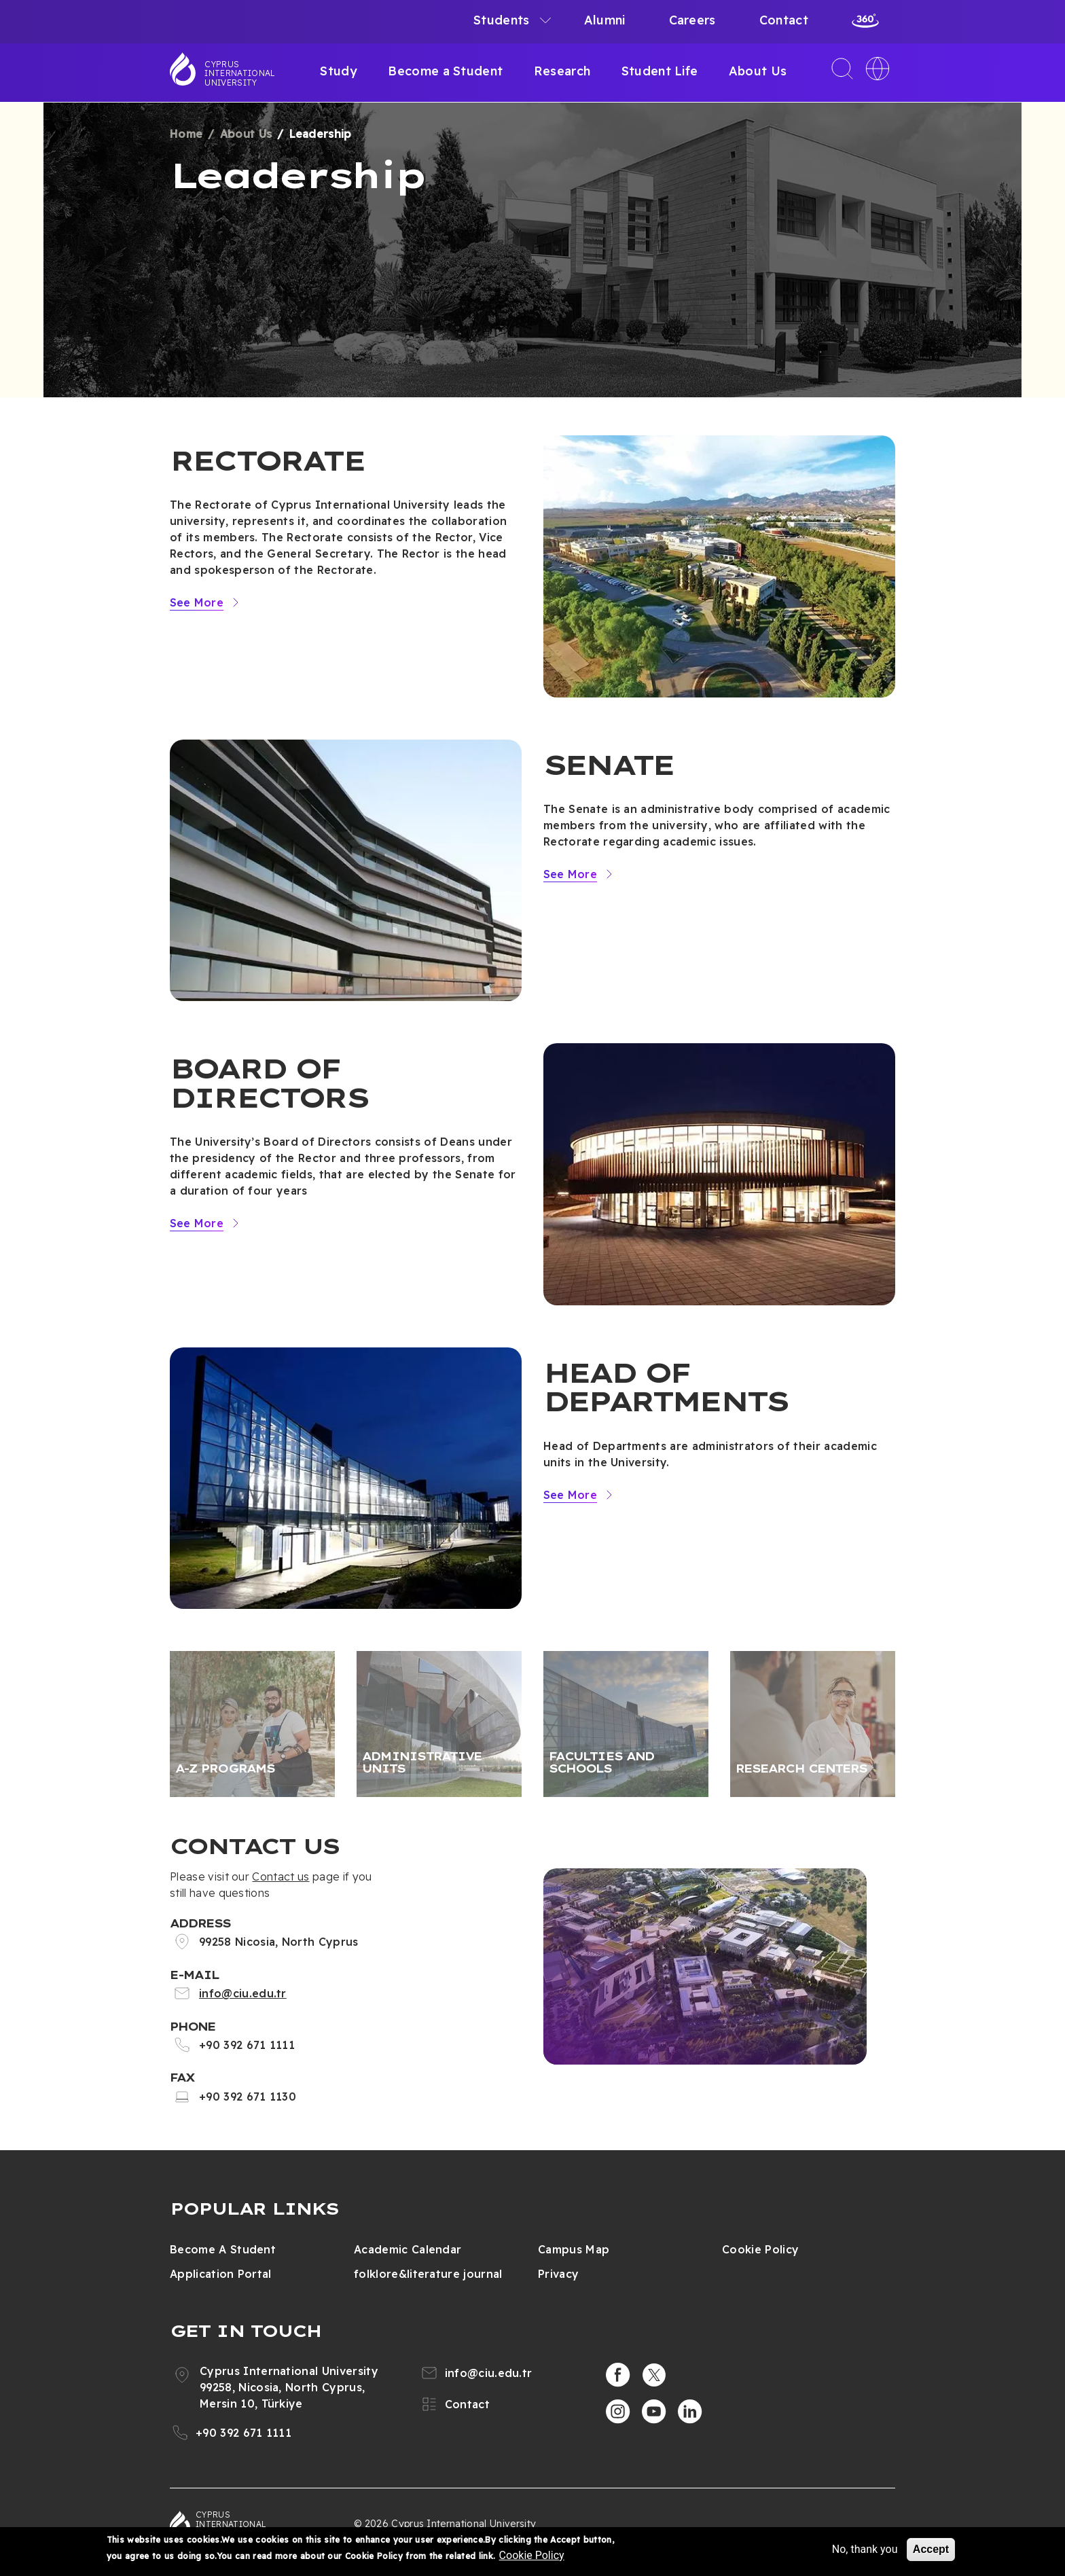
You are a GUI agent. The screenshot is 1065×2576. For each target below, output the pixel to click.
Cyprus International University (239, 73)
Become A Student (223, 2249)
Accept (931, 2549)
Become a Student (445, 71)
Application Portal (221, 2274)
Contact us (280, 1876)
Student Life (659, 71)
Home (186, 134)
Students (501, 20)
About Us (758, 71)
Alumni (605, 20)
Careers (692, 20)
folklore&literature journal (428, 2274)
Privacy (558, 2274)
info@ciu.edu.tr (243, 1993)
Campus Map (573, 2249)
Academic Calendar (407, 2249)
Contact (783, 20)
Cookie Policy (760, 2249)
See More (196, 602)
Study (338, 71)
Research (562, 71)
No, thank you (865, 2549)
